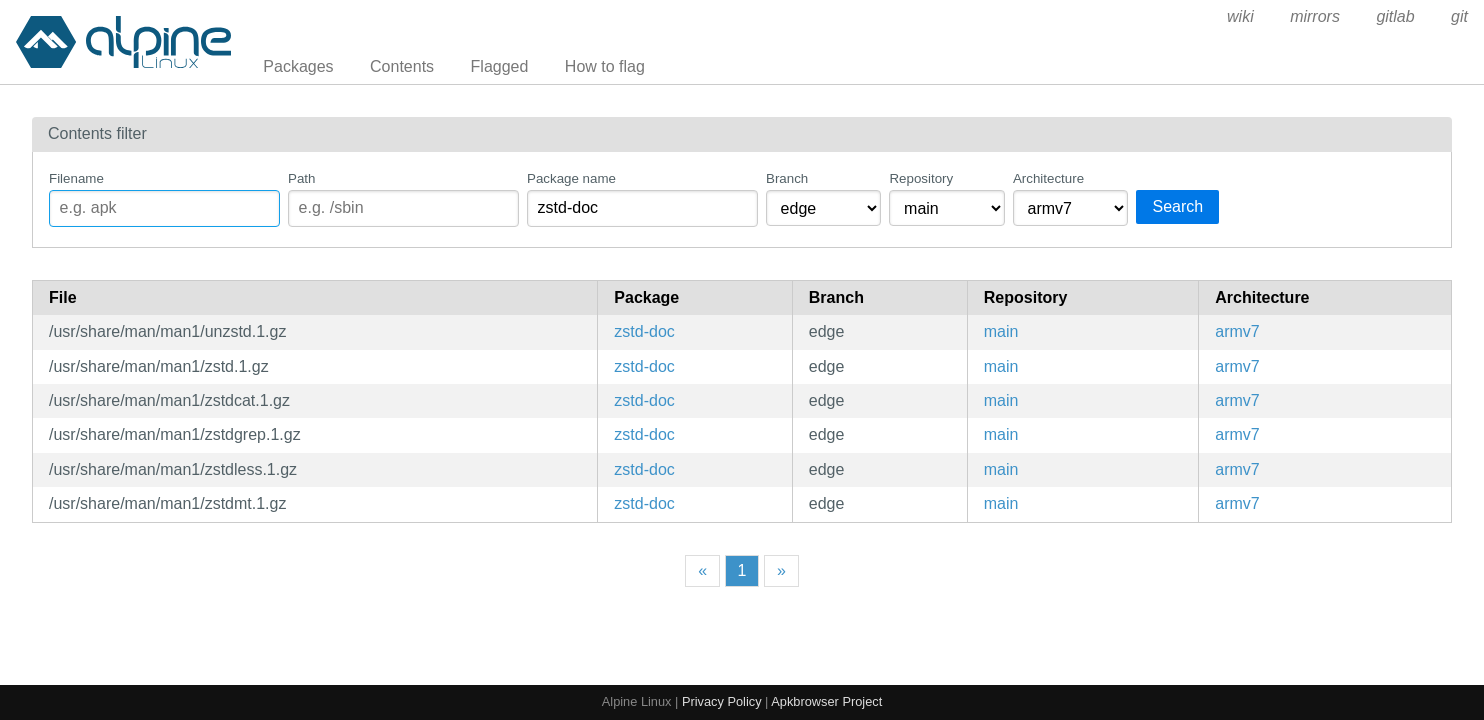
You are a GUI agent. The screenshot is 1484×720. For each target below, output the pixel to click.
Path (301, 178)
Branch (787, 178)
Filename (76, 178)
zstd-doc (644, 331)
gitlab (1395, 16)
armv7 (1237, 331)
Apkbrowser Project (826, 701)
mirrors (1315, 16)
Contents (402, 66)
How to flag (605, 66)
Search (1177, 206)
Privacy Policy (722, 701)
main (1001, 331)
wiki (1240, 16)
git (1459, 16)
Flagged (500, 66)
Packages (298, 66)
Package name (571, 178)
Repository (921, 178)
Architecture (1048, 178)
